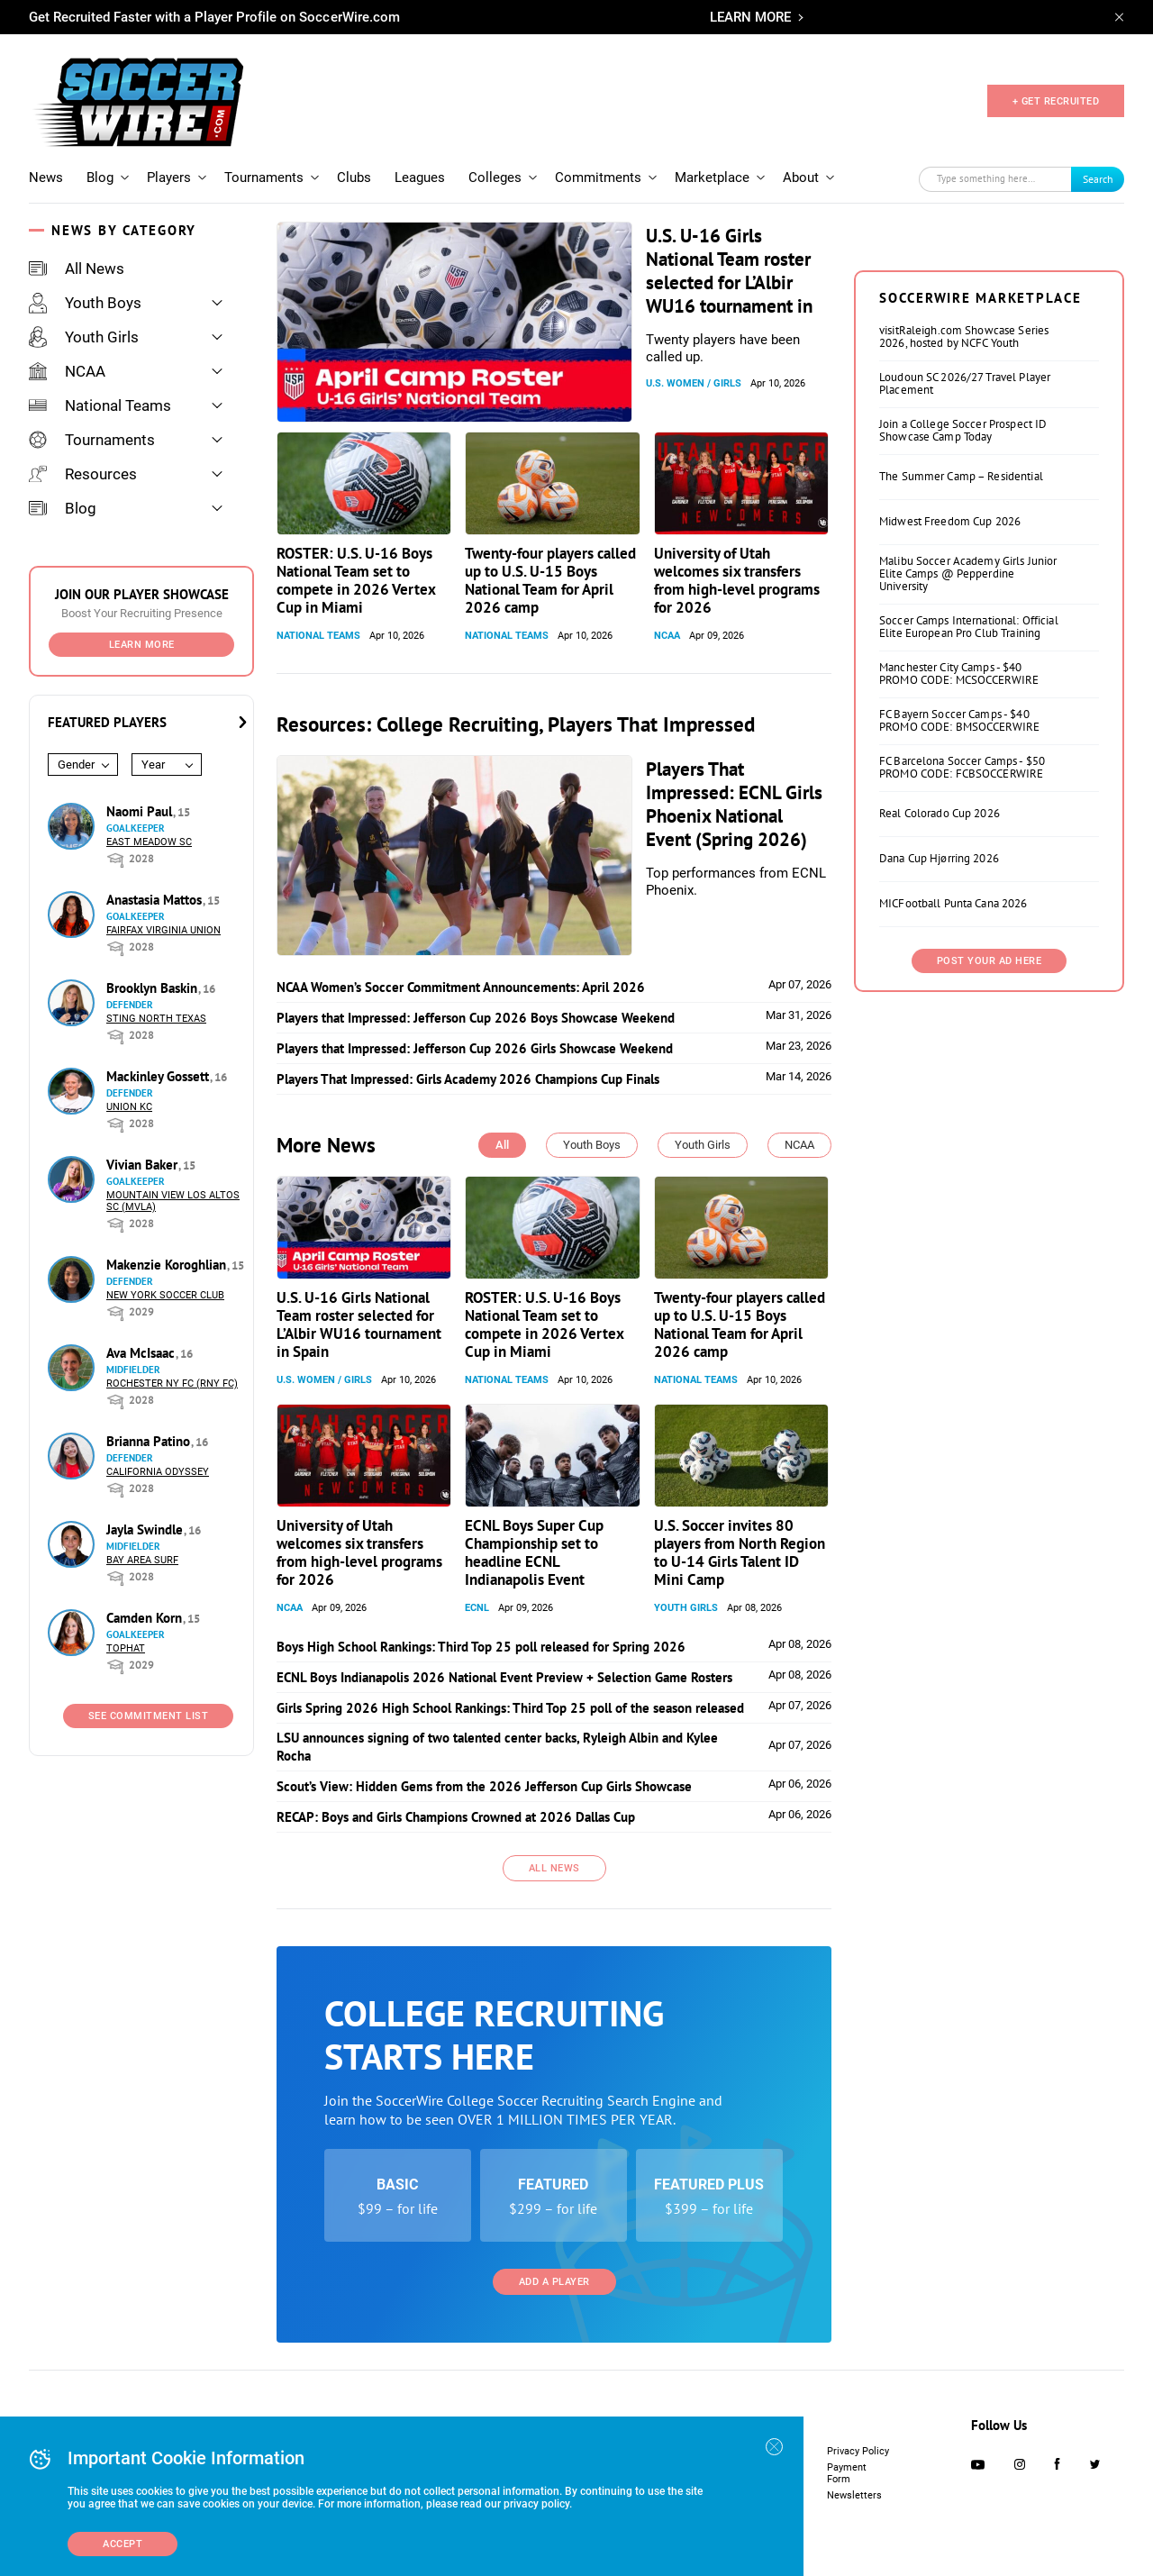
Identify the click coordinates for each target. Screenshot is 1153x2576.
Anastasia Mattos (155, 899)
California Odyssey (157, 1472)
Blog (99, 177)
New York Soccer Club (165, 1295)
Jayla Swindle (146, 1529)
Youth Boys (85, 303)
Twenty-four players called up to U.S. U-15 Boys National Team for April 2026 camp (550, 580)
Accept (122, 2544)
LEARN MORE (750, 17)
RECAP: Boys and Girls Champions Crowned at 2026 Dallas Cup (456, 1816)
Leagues (420, 177)
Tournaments (264, 177)
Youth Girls (84, 337)
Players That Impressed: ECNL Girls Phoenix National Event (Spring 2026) (734, 804)
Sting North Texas (156, 1018)
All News (76, 268)
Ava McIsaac (142, 1352)
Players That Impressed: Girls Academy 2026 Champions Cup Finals (468, 1079)
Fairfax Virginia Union (163, 930)
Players (169, 177)
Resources (83, 474)
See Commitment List (148, 1716)
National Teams (100, 405)
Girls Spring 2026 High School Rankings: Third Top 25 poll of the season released (510, 1707)
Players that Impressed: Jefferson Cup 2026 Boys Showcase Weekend (476, 1017)
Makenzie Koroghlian (168, 1264)
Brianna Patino (150, 1441)
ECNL (477, 1608)
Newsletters (854, 2495)
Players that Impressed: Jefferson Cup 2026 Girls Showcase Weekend (475, 1048)
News (46, 177)
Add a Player (554, 2282)
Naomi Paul (141, 811)
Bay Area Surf (142, 1560)
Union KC (129, 1107)
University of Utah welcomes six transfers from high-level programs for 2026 (737, 580)
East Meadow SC (149, 842)
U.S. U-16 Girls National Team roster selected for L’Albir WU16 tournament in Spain (729, 282)
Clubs (354, 177)
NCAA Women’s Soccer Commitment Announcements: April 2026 (461, 987)
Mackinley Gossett (159, 1076)
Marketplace (712, 177)
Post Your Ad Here (989, 961)
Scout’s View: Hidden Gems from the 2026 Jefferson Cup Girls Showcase (484, 1786)
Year (153, 764)
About (801, 177)
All (502, 1144)
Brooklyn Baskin (153, 988)
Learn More (142, 645)
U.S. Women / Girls (693, 383)
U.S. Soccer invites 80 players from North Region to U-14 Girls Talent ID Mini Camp (739, 1552)
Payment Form (847, 2473)
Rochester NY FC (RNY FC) (172, 1383)
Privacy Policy (858, 2451)
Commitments (598, 177)
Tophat (125, 1648)
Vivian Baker (143, 1164)
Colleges (495, 177)
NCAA (67, 371)
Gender (76, 764)
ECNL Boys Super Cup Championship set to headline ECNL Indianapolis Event (534, 1552)
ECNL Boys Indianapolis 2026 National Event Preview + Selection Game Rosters (504, 1677)
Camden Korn (146, 1617)
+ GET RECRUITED (1056, 101)
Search (1098, 179)
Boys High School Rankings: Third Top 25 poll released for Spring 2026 (481, 1646)
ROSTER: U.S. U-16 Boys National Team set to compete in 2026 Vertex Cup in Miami (356, 580)
